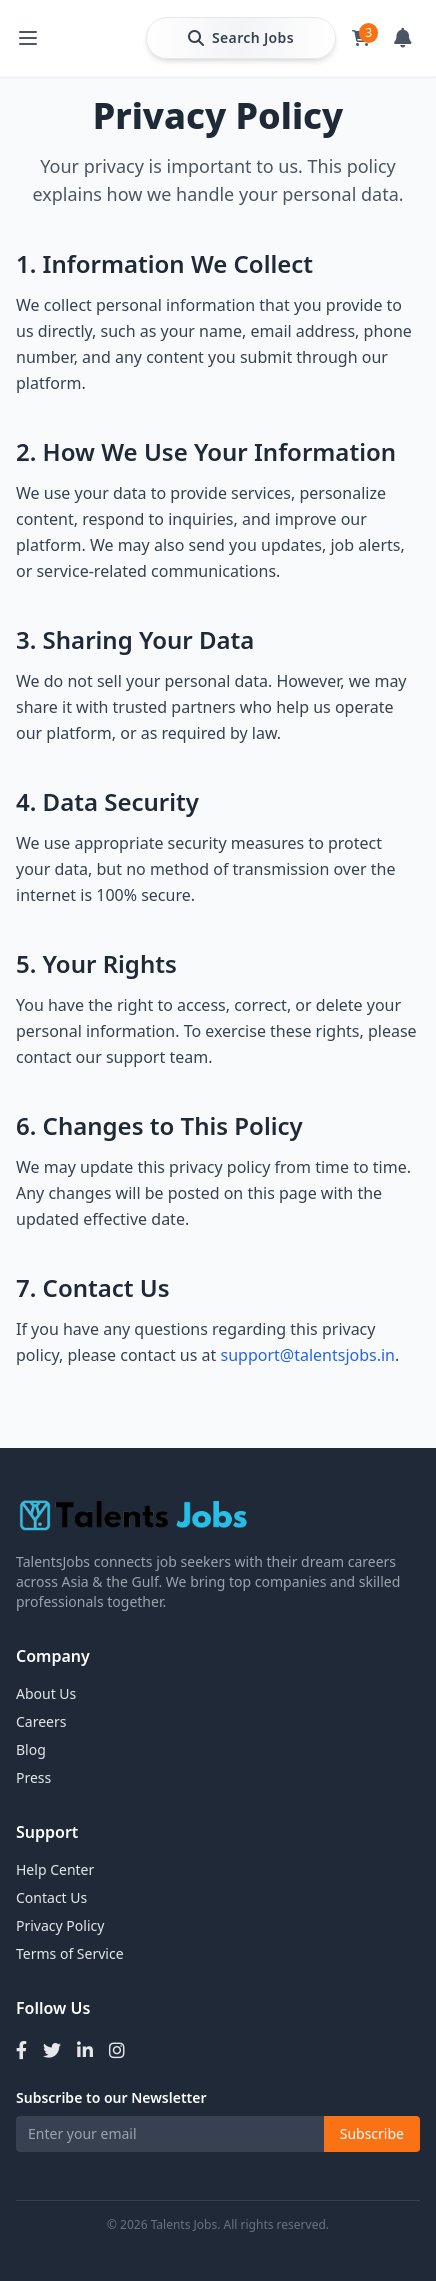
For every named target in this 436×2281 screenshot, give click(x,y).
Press (33, 1777)
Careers (41, 1721)
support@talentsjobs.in (307, 1355)
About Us (46, 1693)
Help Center (55, 1869)
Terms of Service (70, 1953)
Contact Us (51, 1897)
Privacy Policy (60, 1925)
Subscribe (372, 2133)
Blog (31, 1749)
